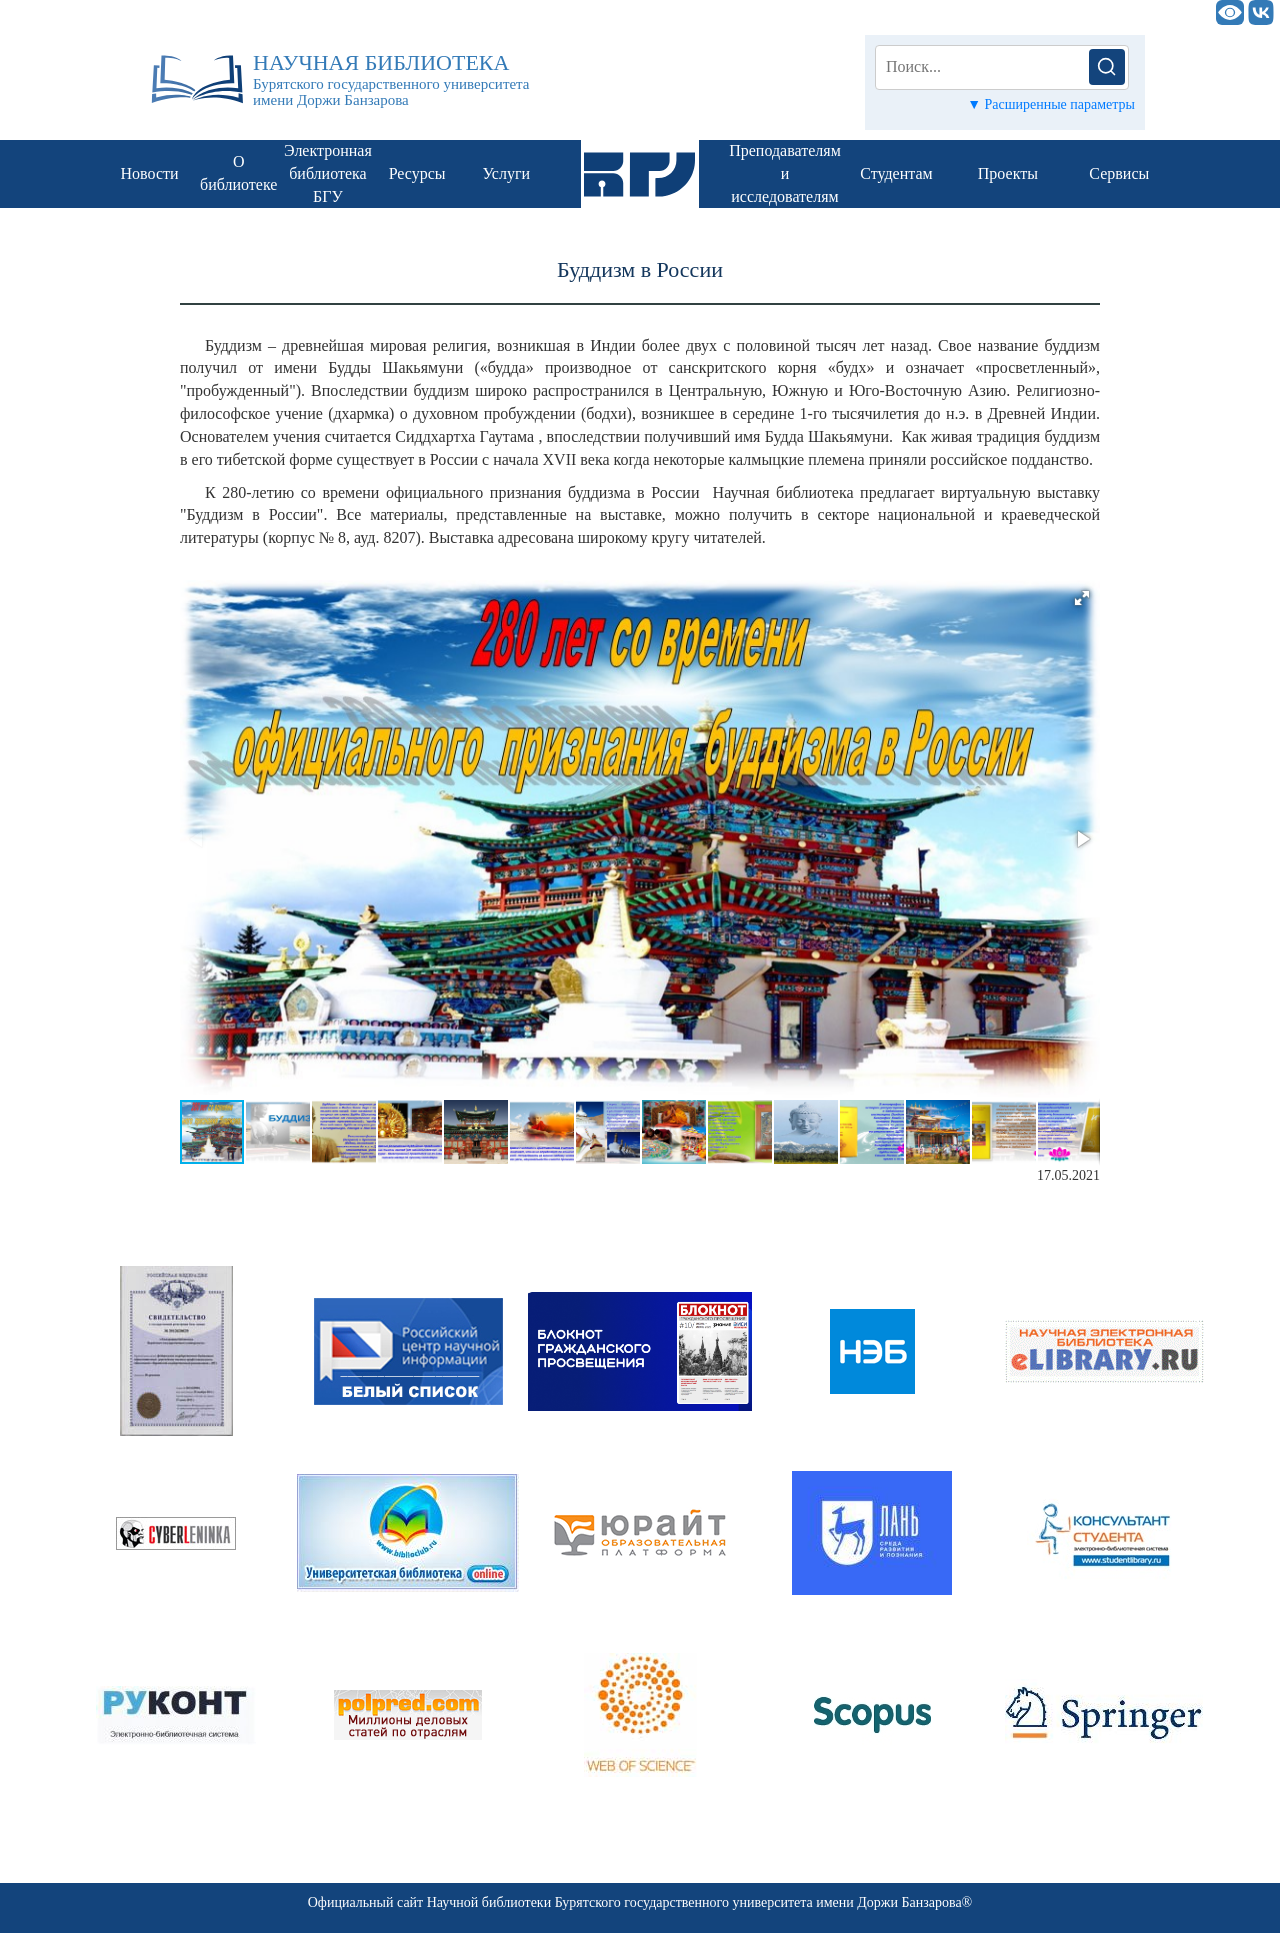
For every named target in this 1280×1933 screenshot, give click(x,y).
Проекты (1008, 173)
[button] (1082, 598)
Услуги (506, 173)
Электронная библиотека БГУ (328, 173)
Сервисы (1119, 173)
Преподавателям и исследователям (785, 173)
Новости (150, 173)
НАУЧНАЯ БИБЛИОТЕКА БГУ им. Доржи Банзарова (610, 12)
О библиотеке (238, 173)
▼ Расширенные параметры (1051, 104)
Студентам (896, 173)
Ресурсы (417, 173)
